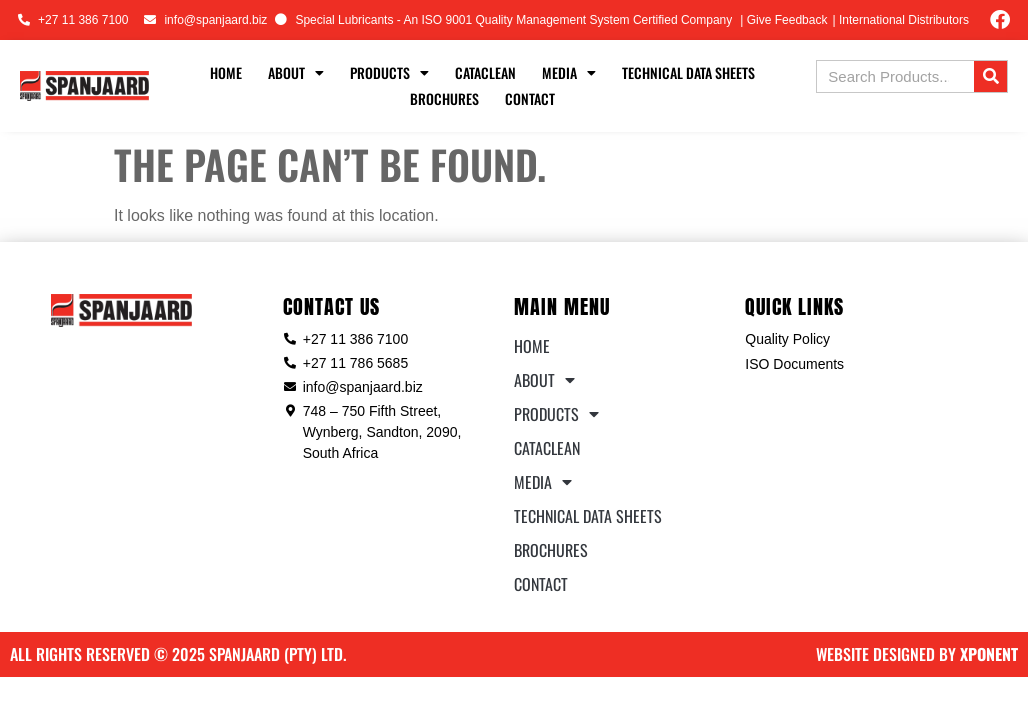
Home (226, 72)
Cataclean (485, 72)
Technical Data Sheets (688, 72)
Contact (530, 98)
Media (569, 73)
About (296, 73)
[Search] (990, 76)
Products (389, 73)
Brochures (444, 98)
